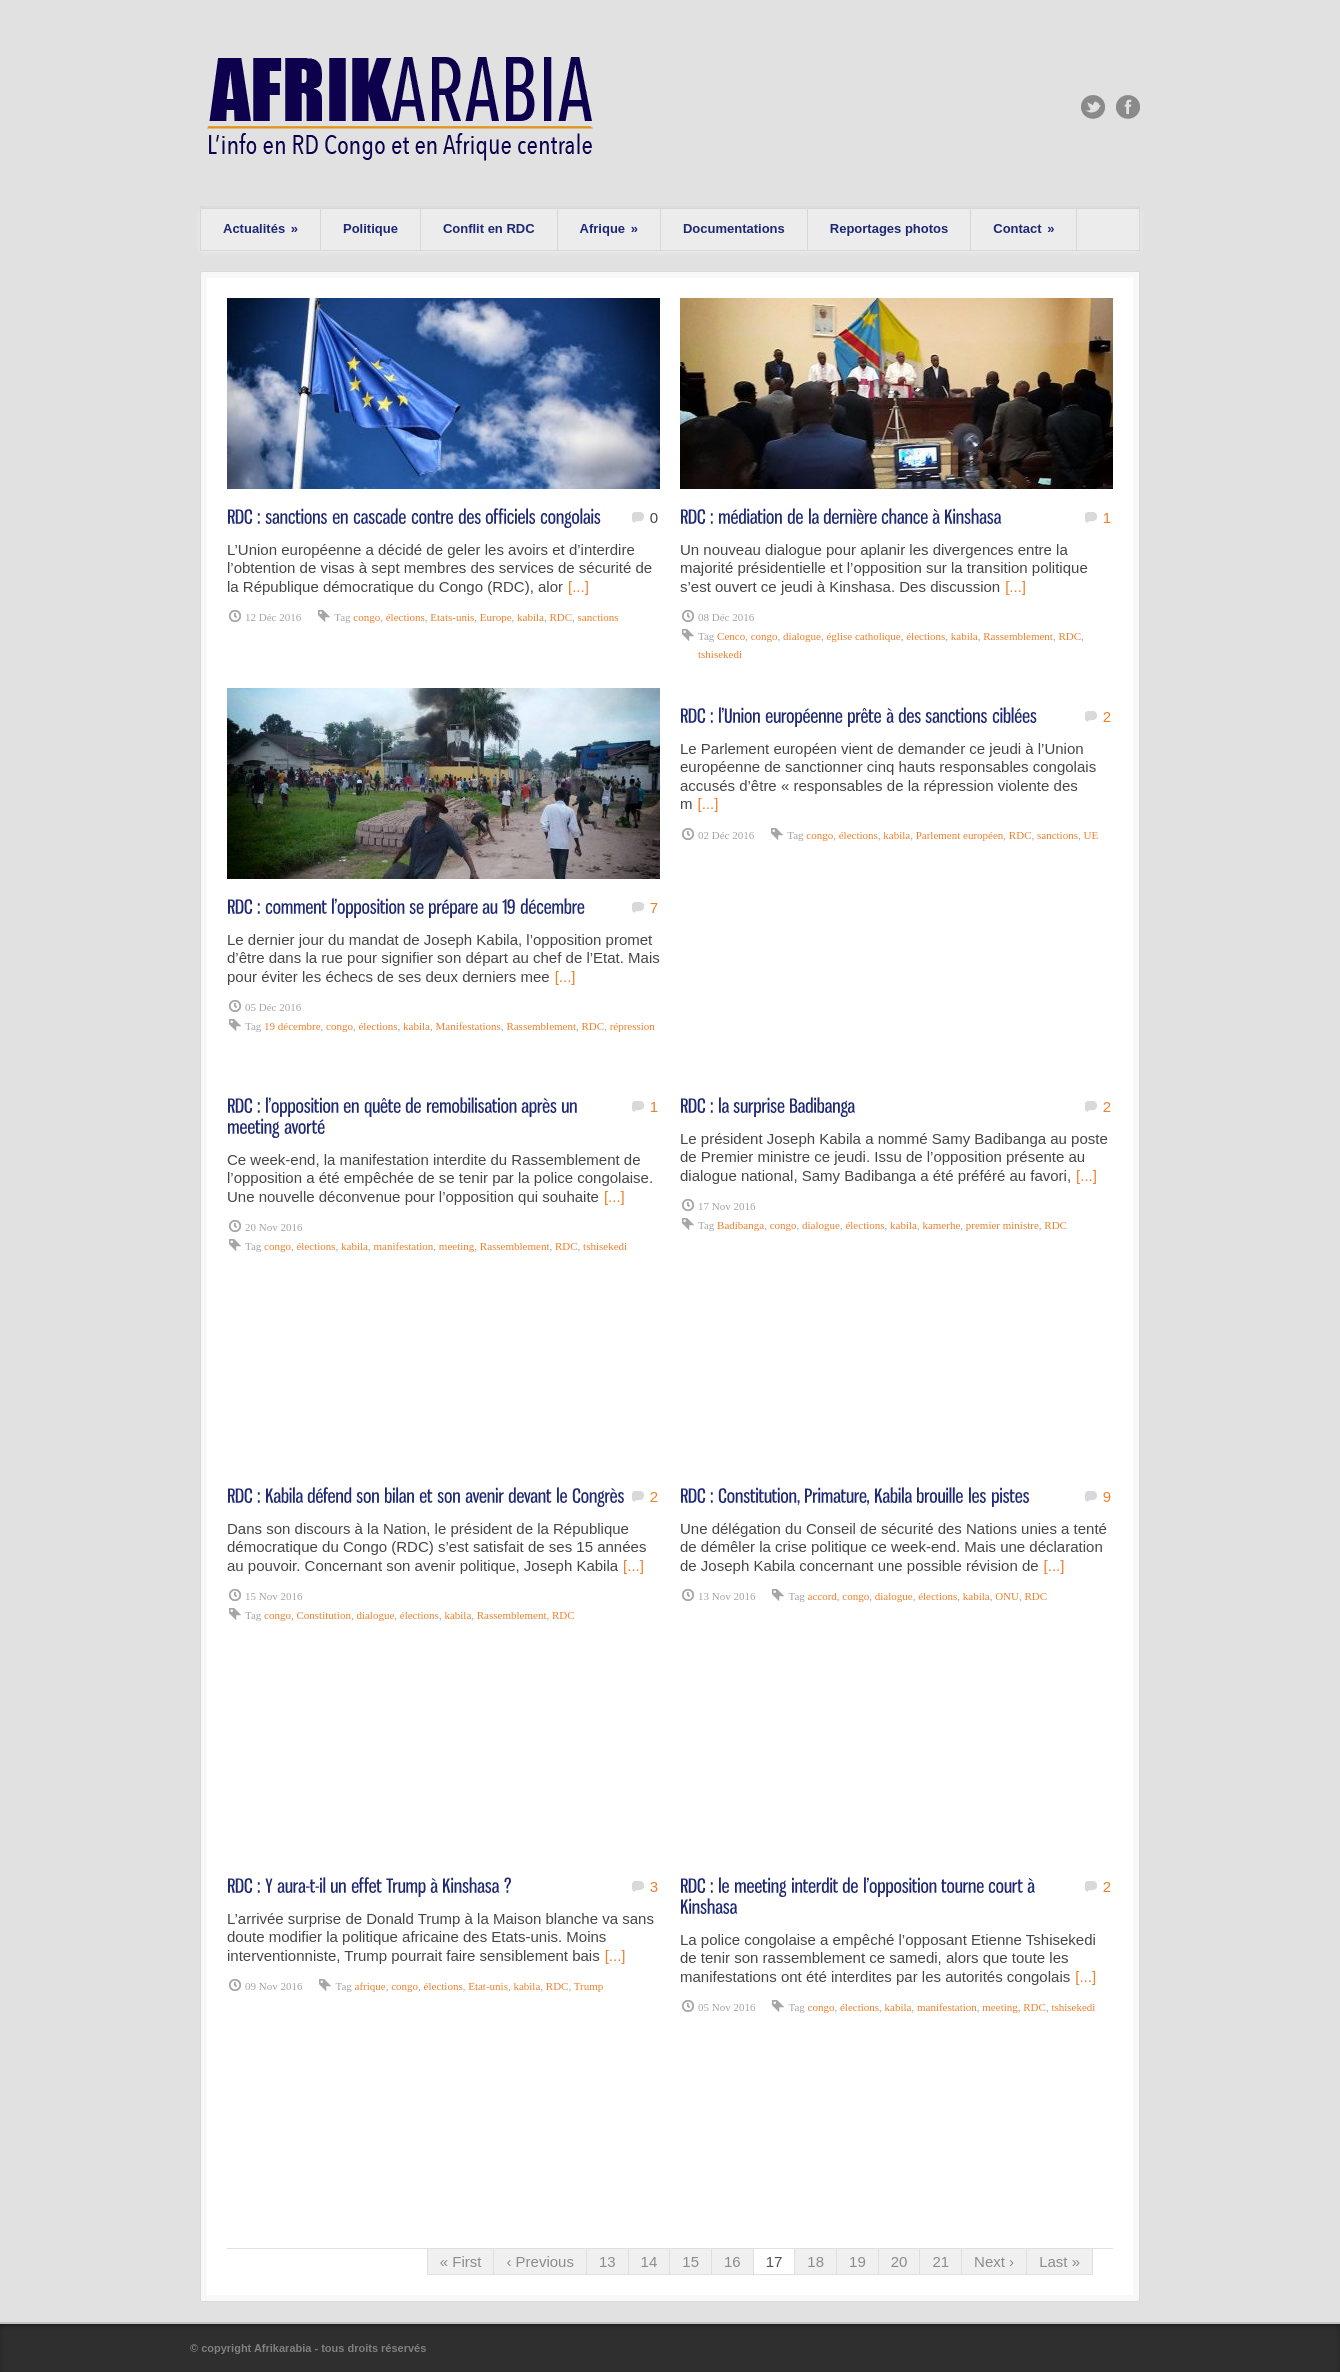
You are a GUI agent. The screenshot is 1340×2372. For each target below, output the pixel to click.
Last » (1059, 2261)
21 (940, 2261)
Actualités (260, 228)
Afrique (609, 228)
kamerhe (941, 1225)
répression (632, 1026)
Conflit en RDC (489, 228)
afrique (370, 1986)
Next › (994, 2261)
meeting (456, 1246)
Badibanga (740, 1225)
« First (461, 2261)
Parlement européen (960, 835)
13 (607, 2261)
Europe (496, 617)
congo (366, 617)
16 (732, 2261)
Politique (370, 228)
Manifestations (467, 1026)
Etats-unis (452, 617)
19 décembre (292, 1026)
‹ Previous (540, 2261)
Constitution (323, 1615)
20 (899, 2261)
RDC (560, 617)
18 (815, 2261)
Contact (1023, 228)
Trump (589, 1986)
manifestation (403, 1246)
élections (405, 617)
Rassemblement (1018, 636)
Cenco (731, 636)
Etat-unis (488, 1986)
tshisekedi (720, 654)
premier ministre (1002, 1225)
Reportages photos (889, 228)
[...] (578, 586)
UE (1090, 835)
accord (822, 1596)
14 (649, 2261)
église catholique (863, 636)
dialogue (802, 636)
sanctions (598, 617)
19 (857, 2261)
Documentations (734, 228)
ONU (1007, 1596)
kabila (530, 617)
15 (690, 2261)
